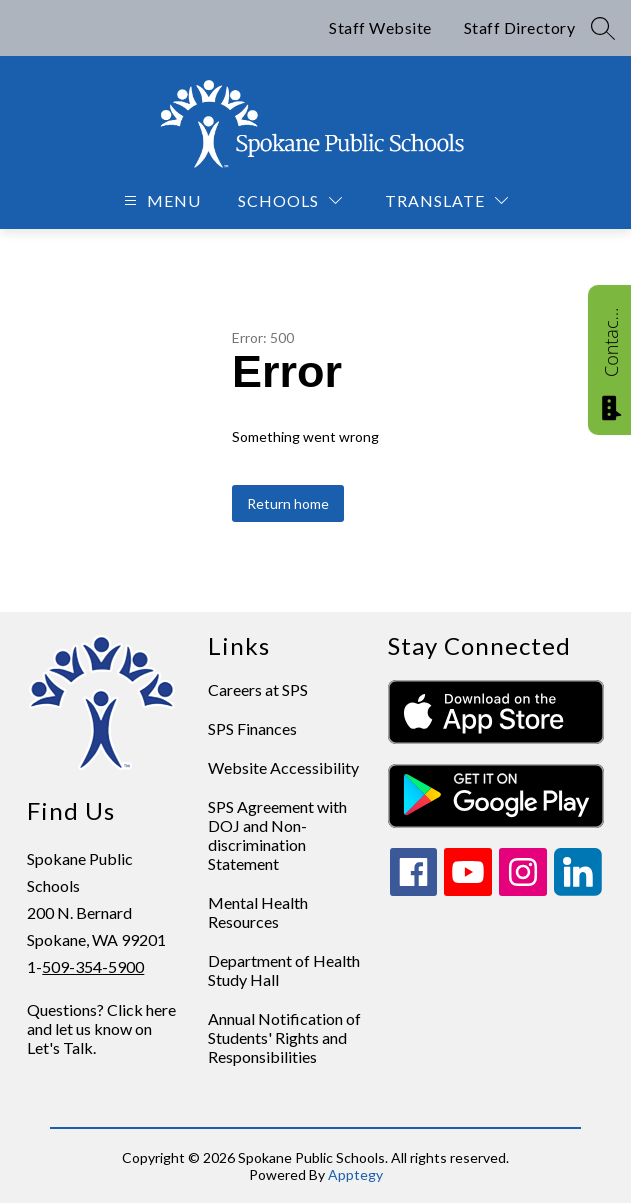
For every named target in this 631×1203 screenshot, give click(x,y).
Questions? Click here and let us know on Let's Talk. (101, 1028)
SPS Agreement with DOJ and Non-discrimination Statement (277, 835)
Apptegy (355, 1174)
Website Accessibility (283, 767)
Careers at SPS (258, 689)
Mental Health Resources (258, 912)
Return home (288, 503)
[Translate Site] (446, 200)
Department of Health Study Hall (284, 970)
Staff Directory (520, 27)
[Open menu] (160, 200)
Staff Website (380, 27)
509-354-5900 (93, 966)
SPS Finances (252, 728)
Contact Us (611, 342)
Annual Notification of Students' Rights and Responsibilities (284, 1037)
